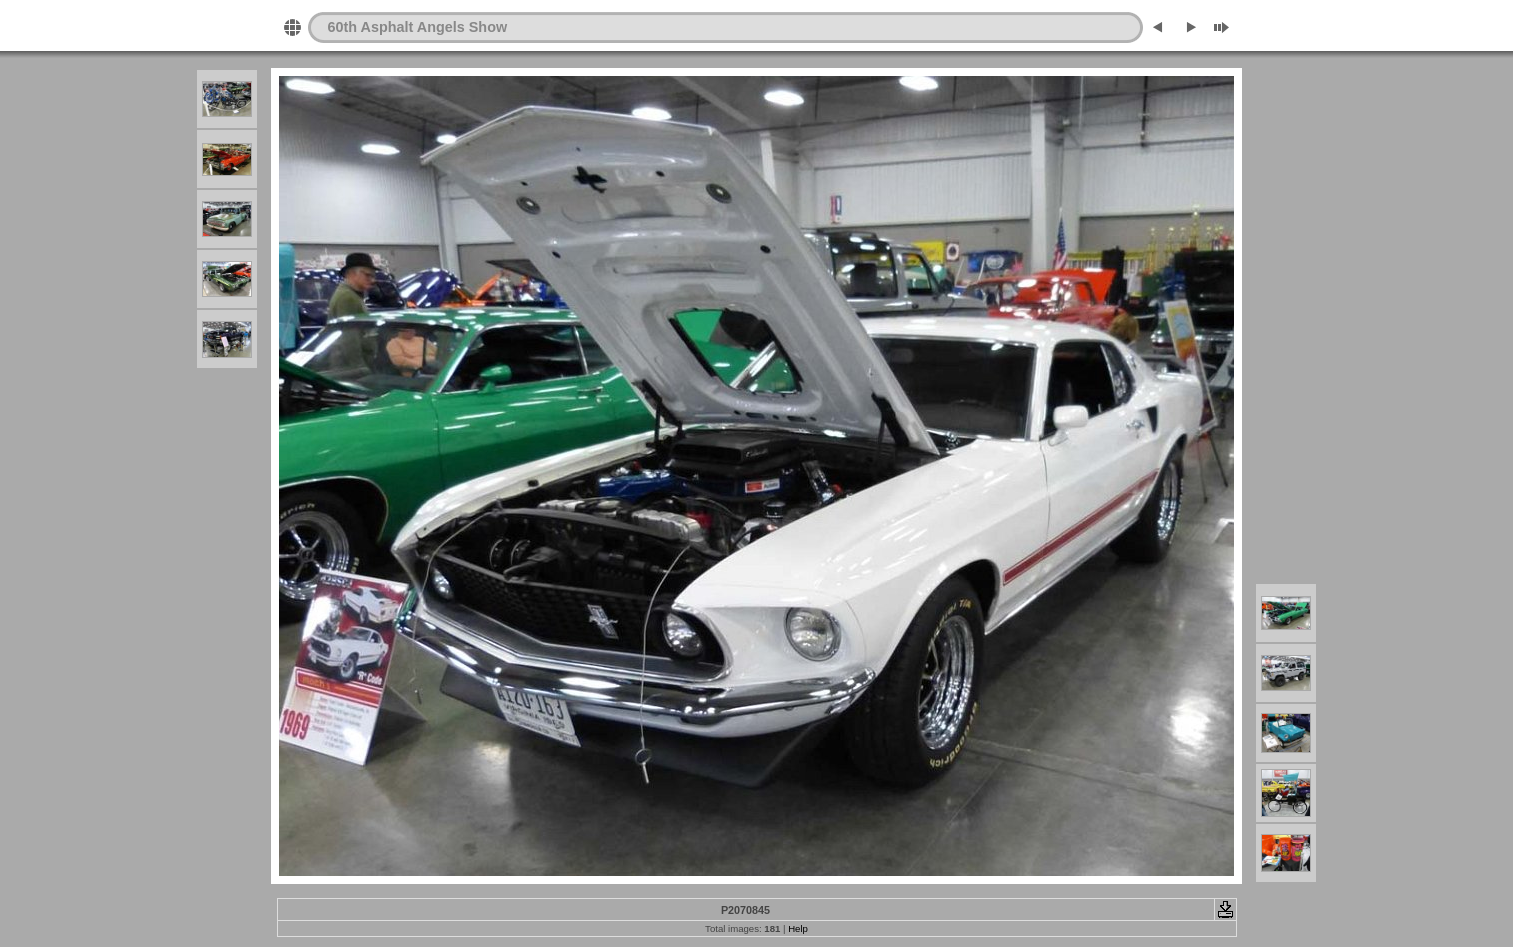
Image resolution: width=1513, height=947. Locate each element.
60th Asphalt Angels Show (418, 27)
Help (798, 928)
